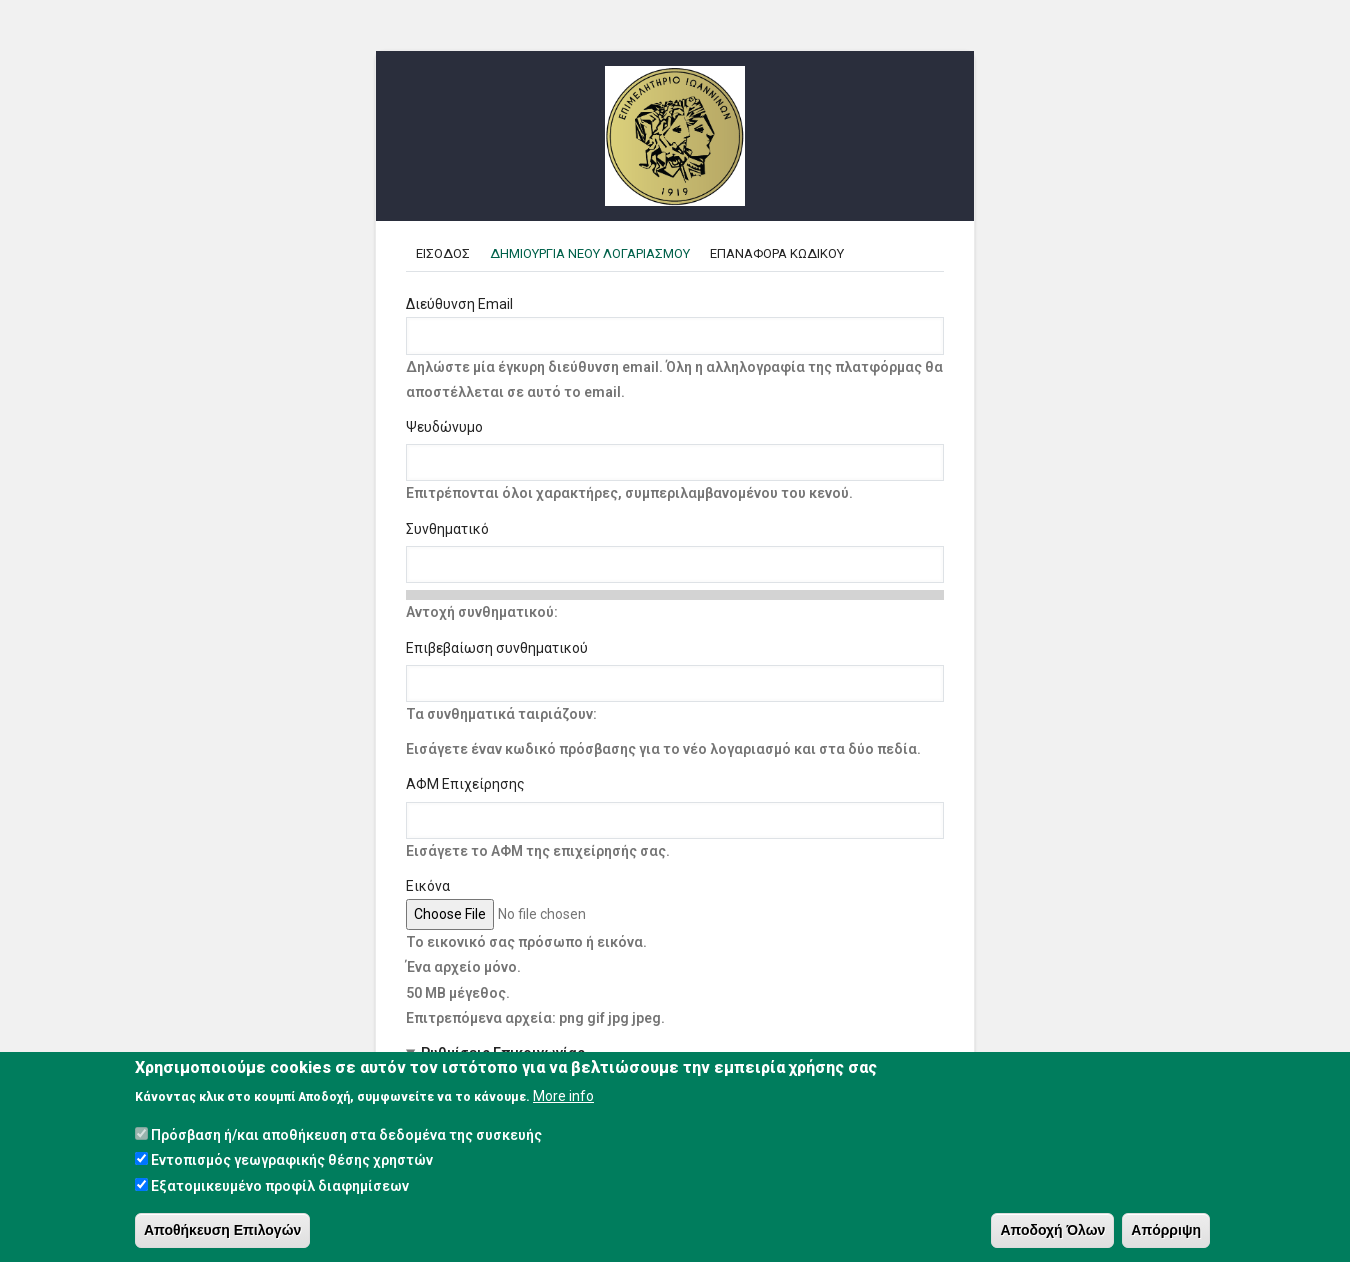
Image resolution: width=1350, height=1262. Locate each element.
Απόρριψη (1166, 1231)
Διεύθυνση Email (459, 304)
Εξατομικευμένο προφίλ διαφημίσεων (280, 1187)
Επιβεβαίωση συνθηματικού (497, 648)
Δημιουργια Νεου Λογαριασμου (595, 253)
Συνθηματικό (447, 529)
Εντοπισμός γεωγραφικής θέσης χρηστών (292, 1161)
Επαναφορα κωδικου (777, 253)
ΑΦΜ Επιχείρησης (465, 784)
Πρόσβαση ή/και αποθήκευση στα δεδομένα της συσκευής (346, 1136)
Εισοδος (443, 253)
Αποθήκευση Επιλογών (222, 1231)
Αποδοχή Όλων (1052, 1231)
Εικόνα (428, 886)
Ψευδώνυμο (444, 427)
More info (563, 1097)
